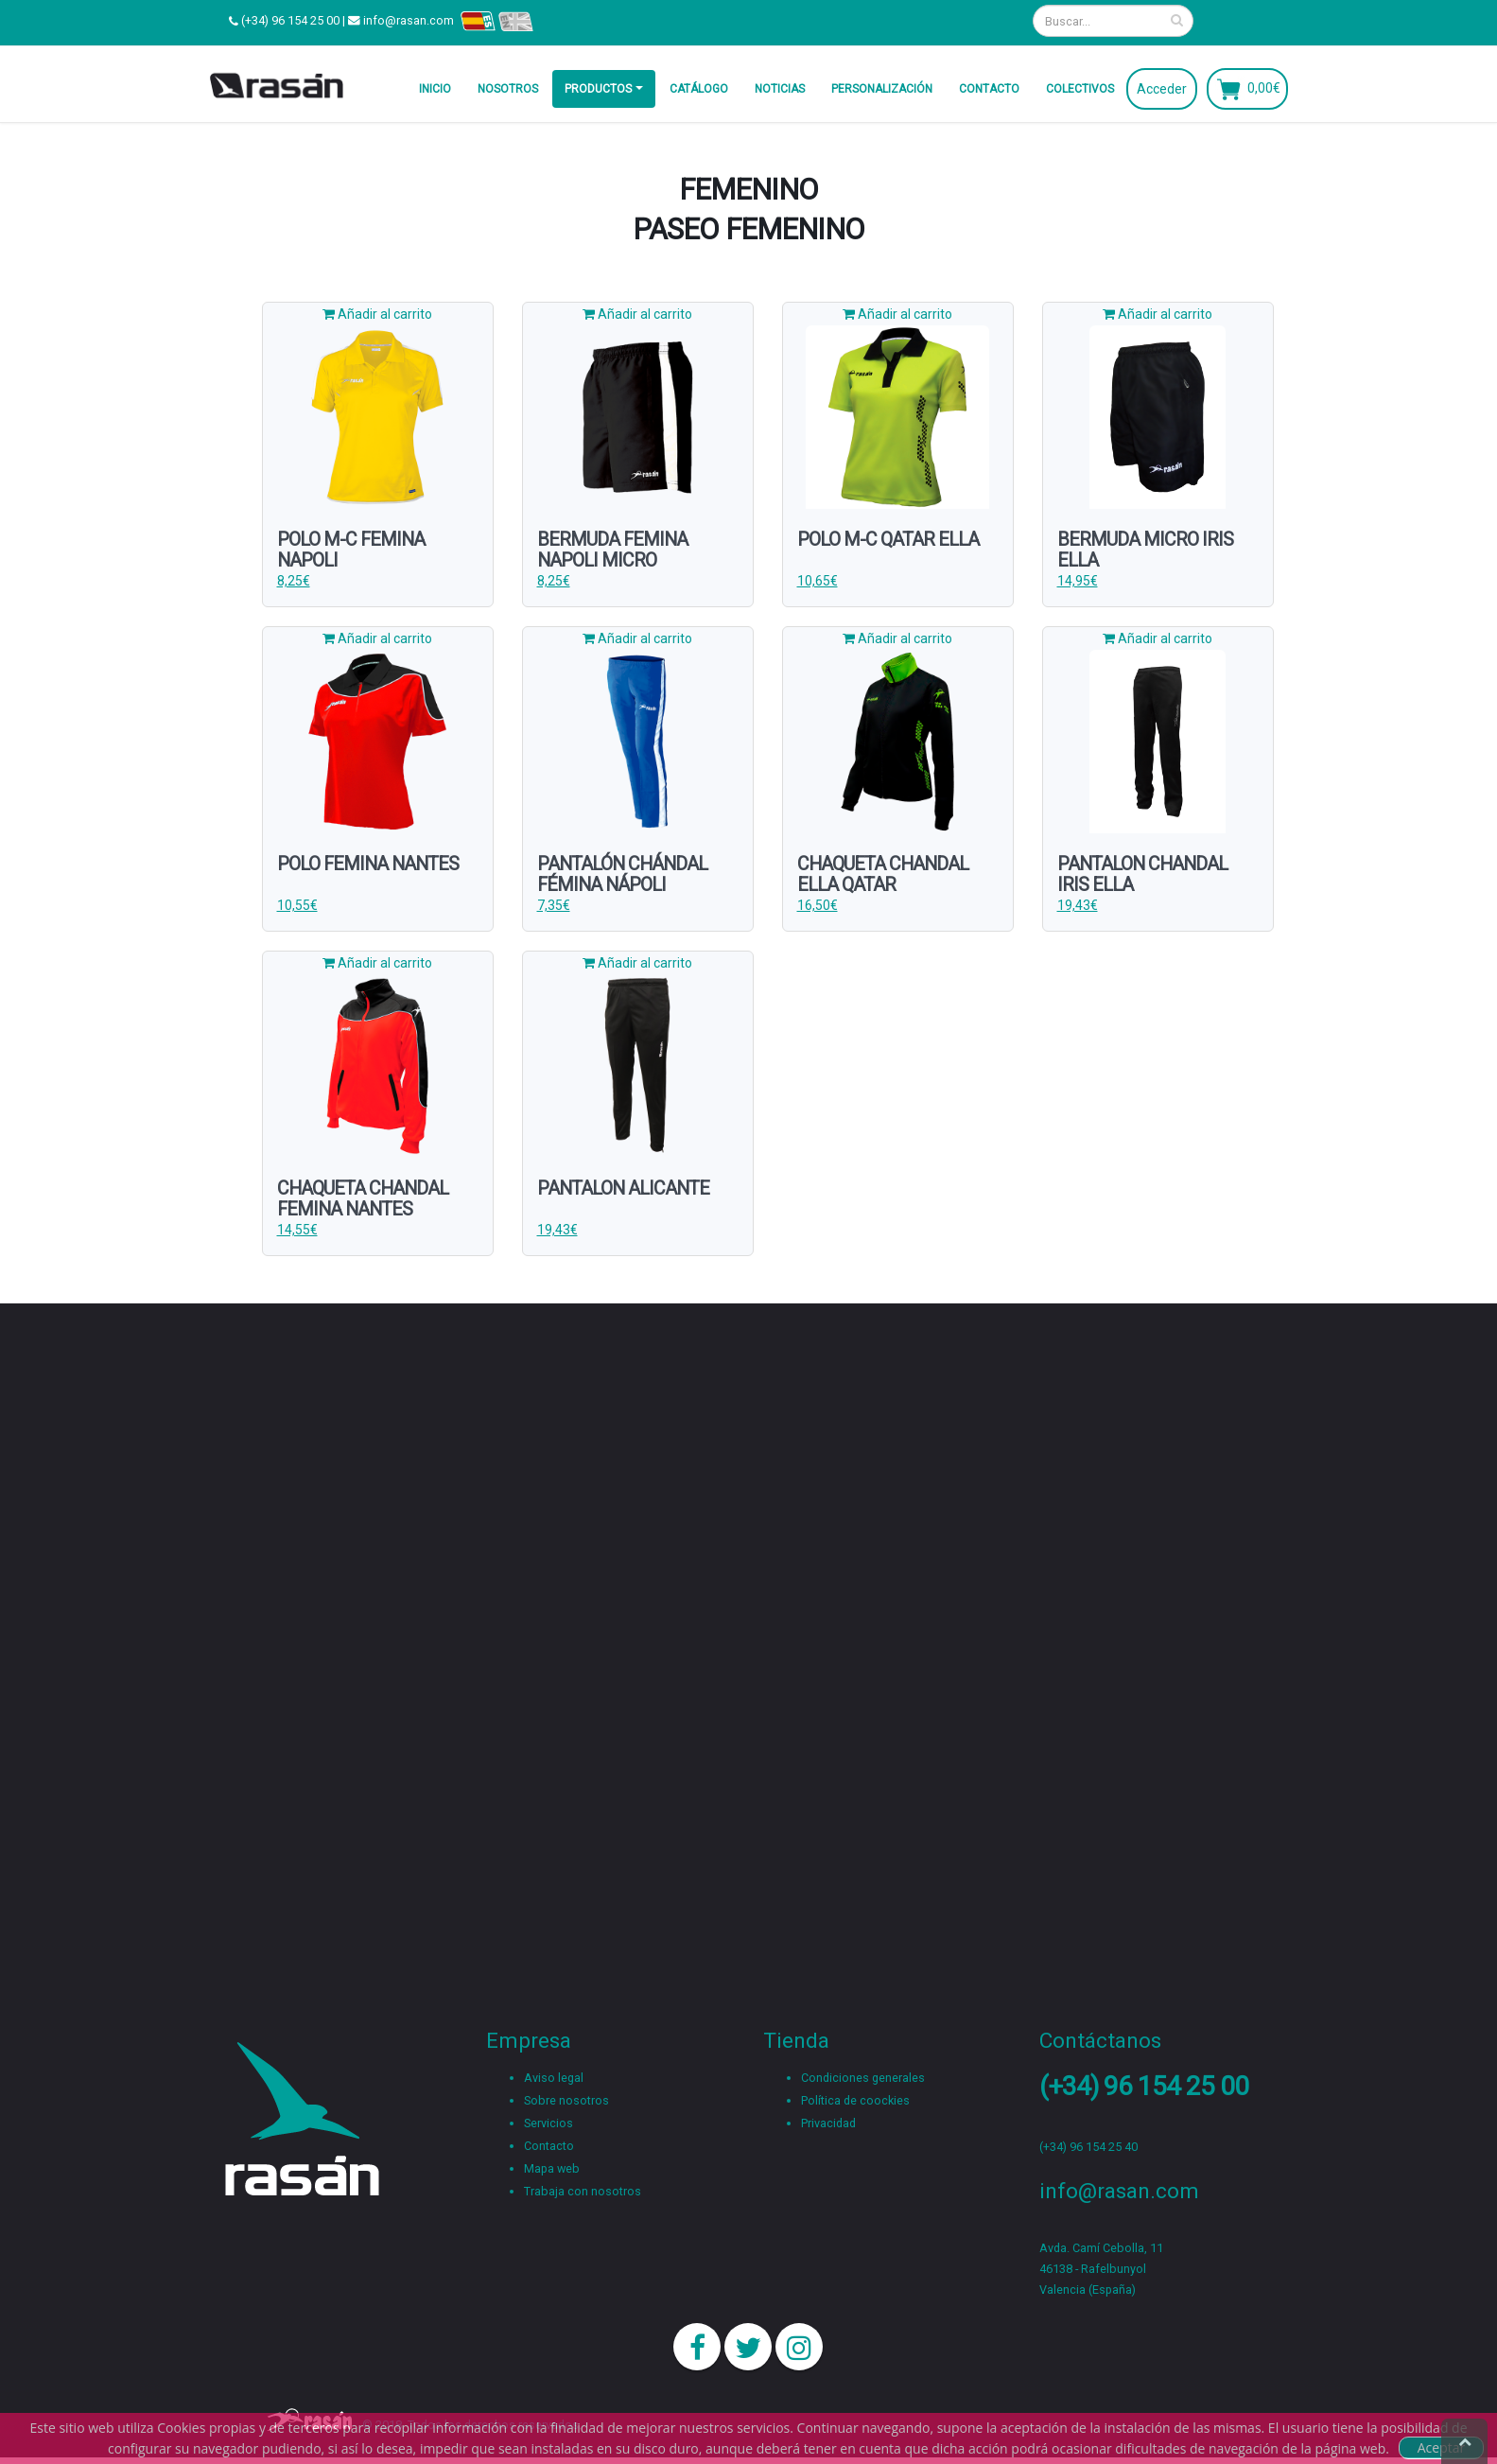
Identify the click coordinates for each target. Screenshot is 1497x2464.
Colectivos (1080, 89)
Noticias (780, 89)
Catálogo (699, 89)
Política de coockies (855, 2100)
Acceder (1162, 88)
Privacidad (828, 2123)
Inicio (435, 89)
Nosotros (508, 89)
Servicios (548, 2123)
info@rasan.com (408, 20)
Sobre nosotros (566, 2100)
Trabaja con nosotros (582, 2191)
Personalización (881, 89)
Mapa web (552, 2168)
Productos (598, 89)
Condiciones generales (863, 2078)
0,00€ (1263, 87)
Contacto (989, 89)
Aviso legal (553, 2078)
